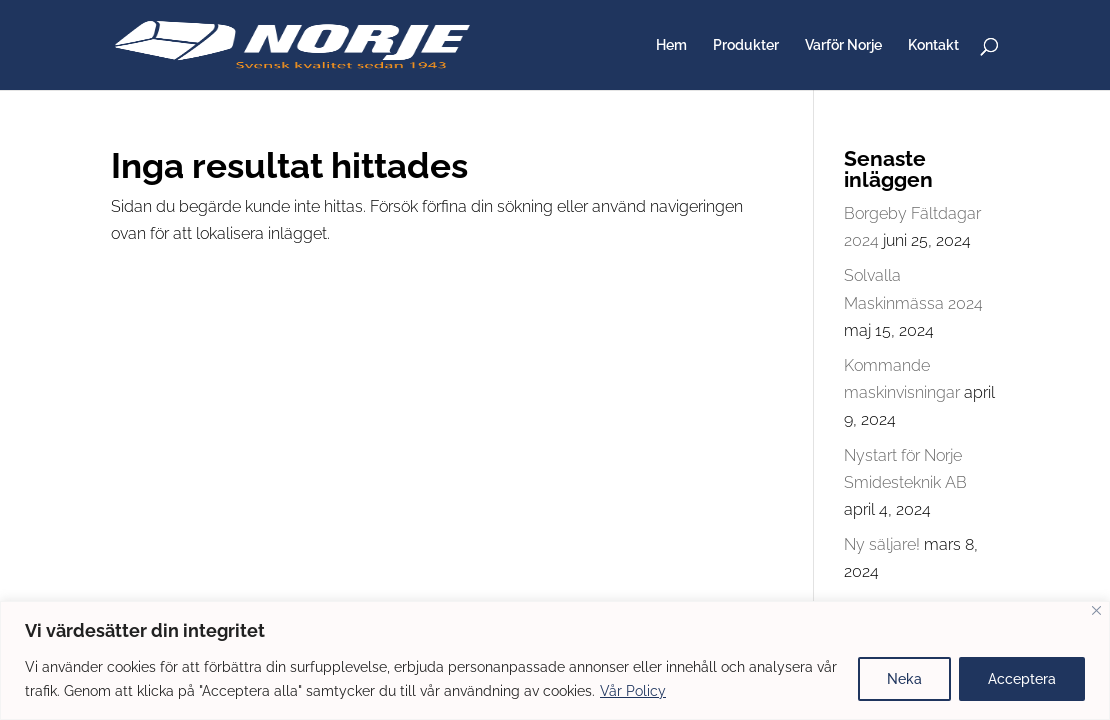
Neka (904, 679)
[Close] (1096, 610)
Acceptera (1022, 679)
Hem (671, 45)
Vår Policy (633, 691)
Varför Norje (843, 45)
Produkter (746, 45)
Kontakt (933, 45)
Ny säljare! (882, 544)
